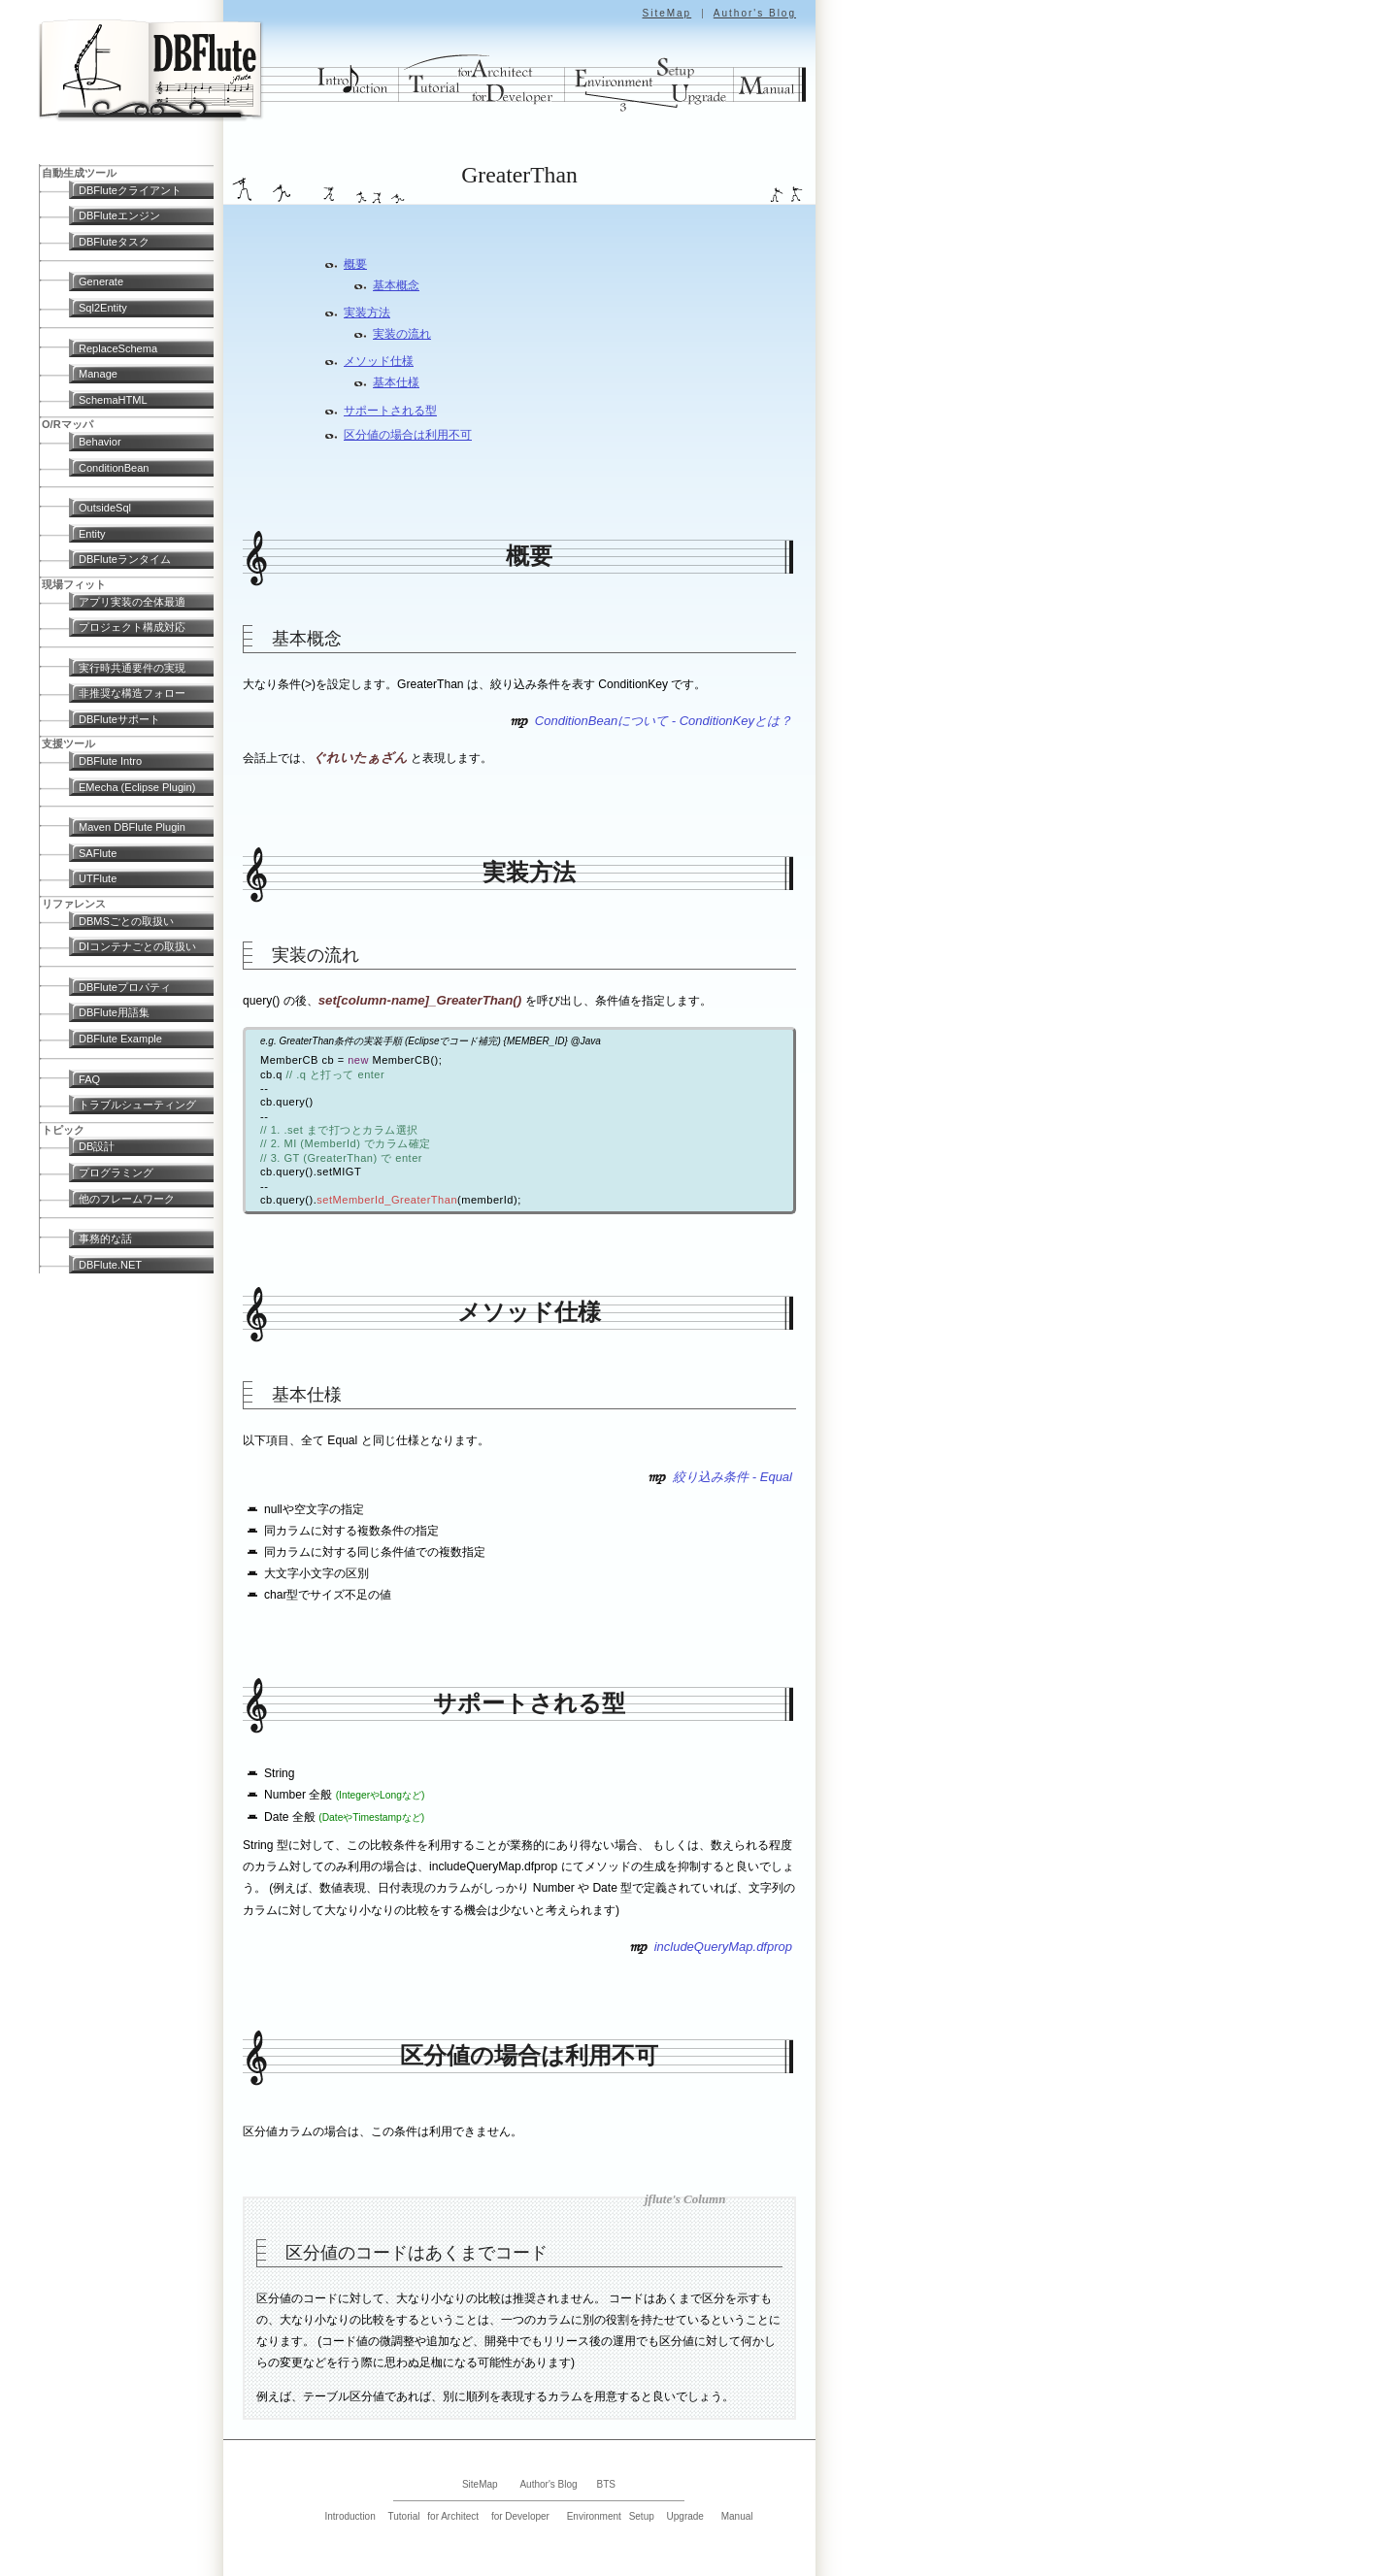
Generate (101, 281)
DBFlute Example (120, 1038)
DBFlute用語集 (114, 1012)
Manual (737, 2516)
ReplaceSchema (118, 348)
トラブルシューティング (137, 1104)
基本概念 (396, 285)
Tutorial (404, 2516)
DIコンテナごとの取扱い (137, 946)
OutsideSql (105, 507)
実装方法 (367, 312)
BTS (606, 2484)
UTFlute (97, 878)
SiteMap (666, 13)
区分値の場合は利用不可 (408, 435)
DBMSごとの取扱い (126, 921)
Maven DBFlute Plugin (132, 827)
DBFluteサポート (119, 719)
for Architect (453, 2516)
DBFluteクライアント (130, 190)
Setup (641, 2516)
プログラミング (116, 1172)
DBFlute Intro (110, 761)
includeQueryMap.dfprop (723, 1946)
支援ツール (68, 743)
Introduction (349, 2516)
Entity (92, 534)
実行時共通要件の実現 (132, 668)
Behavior (100, 441)
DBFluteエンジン (119, 215)
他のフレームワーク (127, 1199)
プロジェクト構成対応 (132, 627)
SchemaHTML (113, 400)
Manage (98, 374)
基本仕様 (396, 382)
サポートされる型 (390, 410)
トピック (63, 1130)
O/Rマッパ (67, 424)
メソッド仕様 (379, 361)
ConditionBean (114, 468)
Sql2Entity (103, 308)
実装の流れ (402, 334)
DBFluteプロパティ (125, 987)
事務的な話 (105, 1238)
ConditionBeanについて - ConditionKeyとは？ (663, 720)
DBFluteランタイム (125, 559)
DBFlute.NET (110, 1265)
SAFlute (97, 853)
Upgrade (685, 2516)
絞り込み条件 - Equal (732, 1477)
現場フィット (74, 584)
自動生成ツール (79, 173)
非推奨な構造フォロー (132, 693)
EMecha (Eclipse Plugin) (137, 787)
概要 (355, 264)
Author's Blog (755, 13)
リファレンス (74, 903)
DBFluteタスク (114, 242)
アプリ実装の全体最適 (132, 602)
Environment (594, 2516)
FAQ (89, 1079)
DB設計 (97, 1146)
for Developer (520, 2516)
